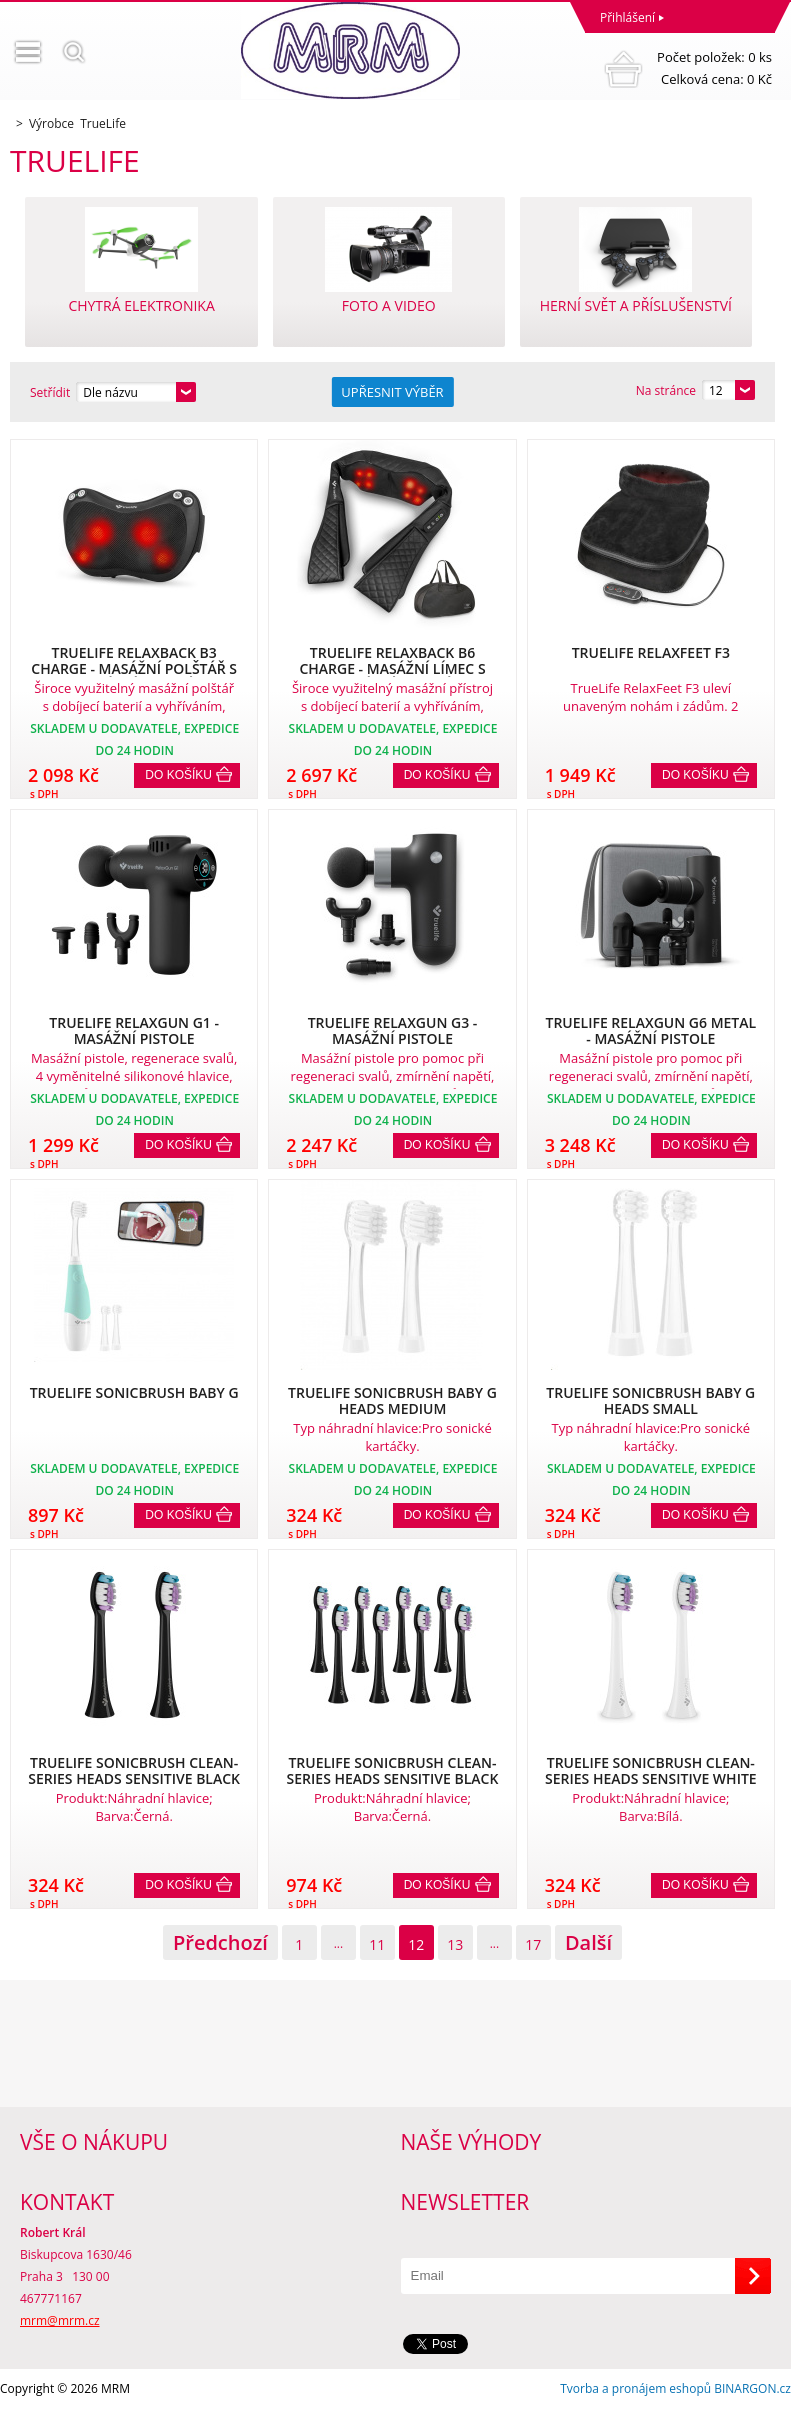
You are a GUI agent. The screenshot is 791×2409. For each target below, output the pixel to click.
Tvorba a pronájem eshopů (635, 2388)
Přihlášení (627, 17)
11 (377, 1944)
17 (533, 1944)
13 (455, 1944)
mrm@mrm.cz (60, 2320)
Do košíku (178, 775)
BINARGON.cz (752, 2388)
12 (416, 1944)
